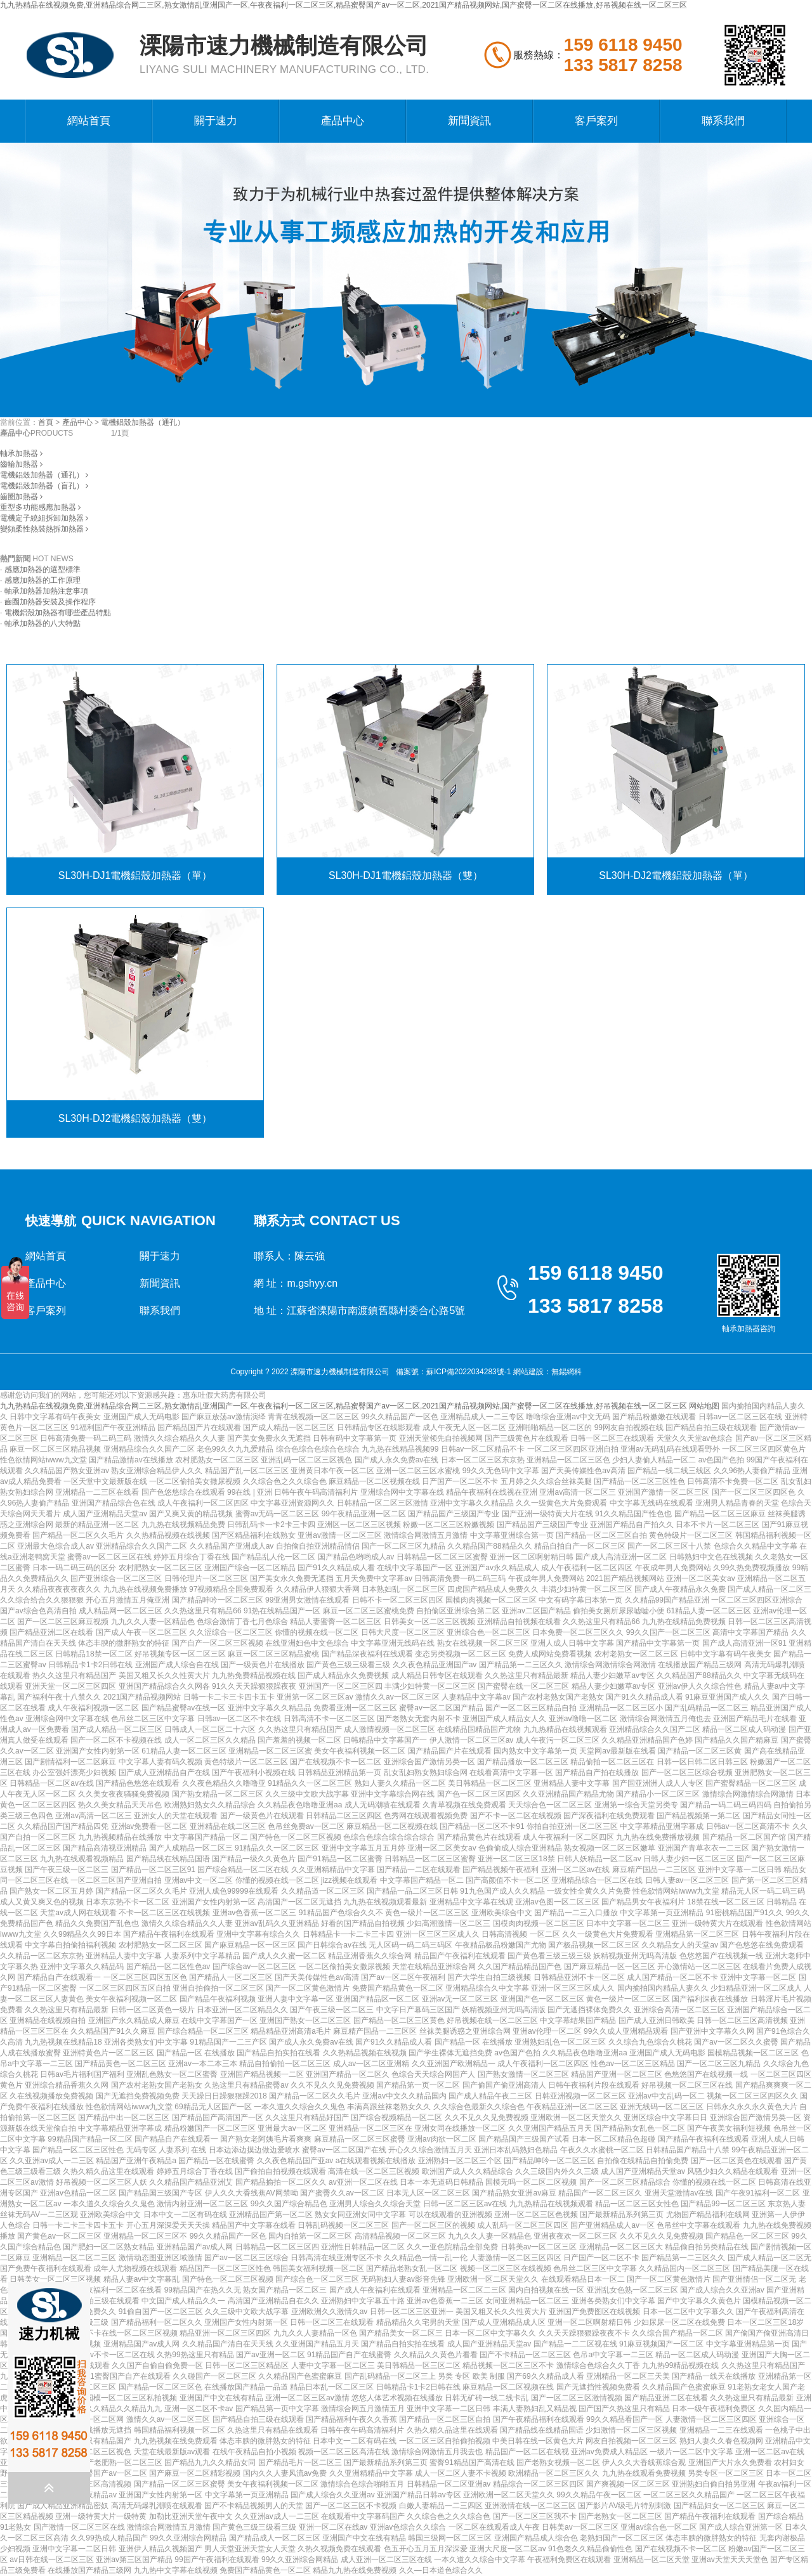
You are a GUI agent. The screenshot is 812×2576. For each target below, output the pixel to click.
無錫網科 (566, 1371)
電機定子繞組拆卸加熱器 (44, 518)
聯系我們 (723, 121)
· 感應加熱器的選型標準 (40, 569)
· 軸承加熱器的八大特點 (40, 623)
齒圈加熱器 (21, 496)
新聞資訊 (469, 121)
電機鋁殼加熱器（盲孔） (44, 485)
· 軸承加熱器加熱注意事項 (44, 591)
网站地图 (704, 1406)
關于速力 (215, 121)
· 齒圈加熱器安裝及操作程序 (48, 601)
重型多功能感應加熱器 (40, 507)
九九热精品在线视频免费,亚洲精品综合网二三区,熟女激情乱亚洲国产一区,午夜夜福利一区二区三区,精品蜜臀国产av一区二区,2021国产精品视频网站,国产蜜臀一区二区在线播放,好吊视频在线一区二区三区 (343, 5)
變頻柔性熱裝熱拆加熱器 (44, 528)
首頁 (45, 422)
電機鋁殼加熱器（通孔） (143, 422)
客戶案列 (596, 121)
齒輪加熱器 (21, 464)
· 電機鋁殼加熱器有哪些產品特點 (55, 612)
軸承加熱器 (21, 453)
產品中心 (342, 121)
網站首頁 (88, 121)
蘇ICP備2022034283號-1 (468, 1371)
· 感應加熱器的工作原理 (40, 580)
